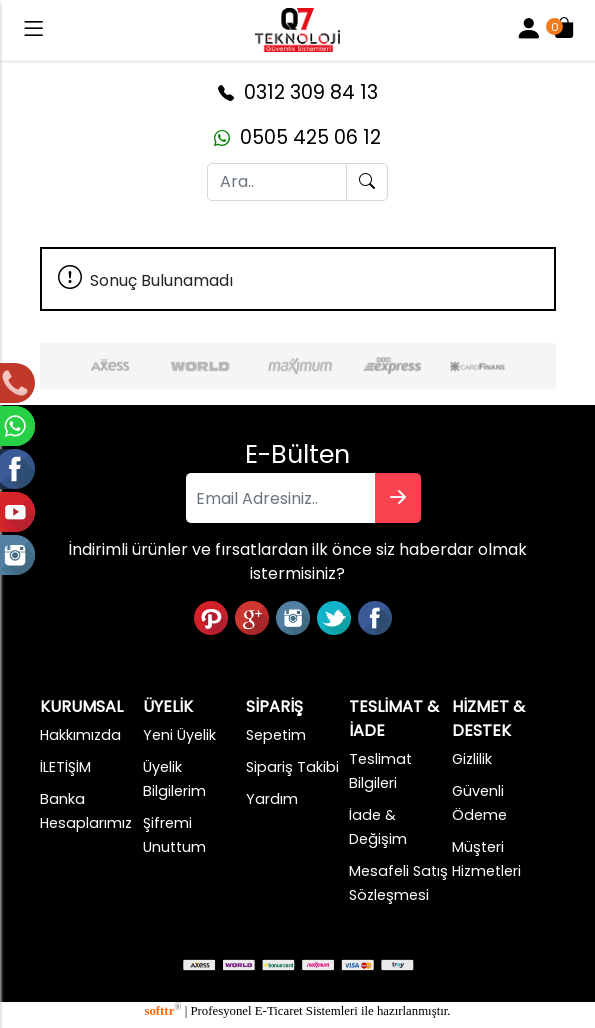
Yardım (272, 799)
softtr (162, 1011)
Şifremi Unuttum (174, 835)
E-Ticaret (279, 1011)
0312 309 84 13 (298, 92)
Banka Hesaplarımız (86, 811)
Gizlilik (472, 759)
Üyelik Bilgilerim (174, 779)
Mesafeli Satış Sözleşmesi (398, 883)
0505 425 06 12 (297, 137)
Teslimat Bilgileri (380, 771)
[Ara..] (277, 182)
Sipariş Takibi (292, 767)
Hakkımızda (80, 735)
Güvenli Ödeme (479, 803)
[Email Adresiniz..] (281, 498)
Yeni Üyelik (179, 735)
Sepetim (276, 735)
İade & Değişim (378, 827)
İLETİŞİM (65, 767)
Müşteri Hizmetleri (486, 859)
